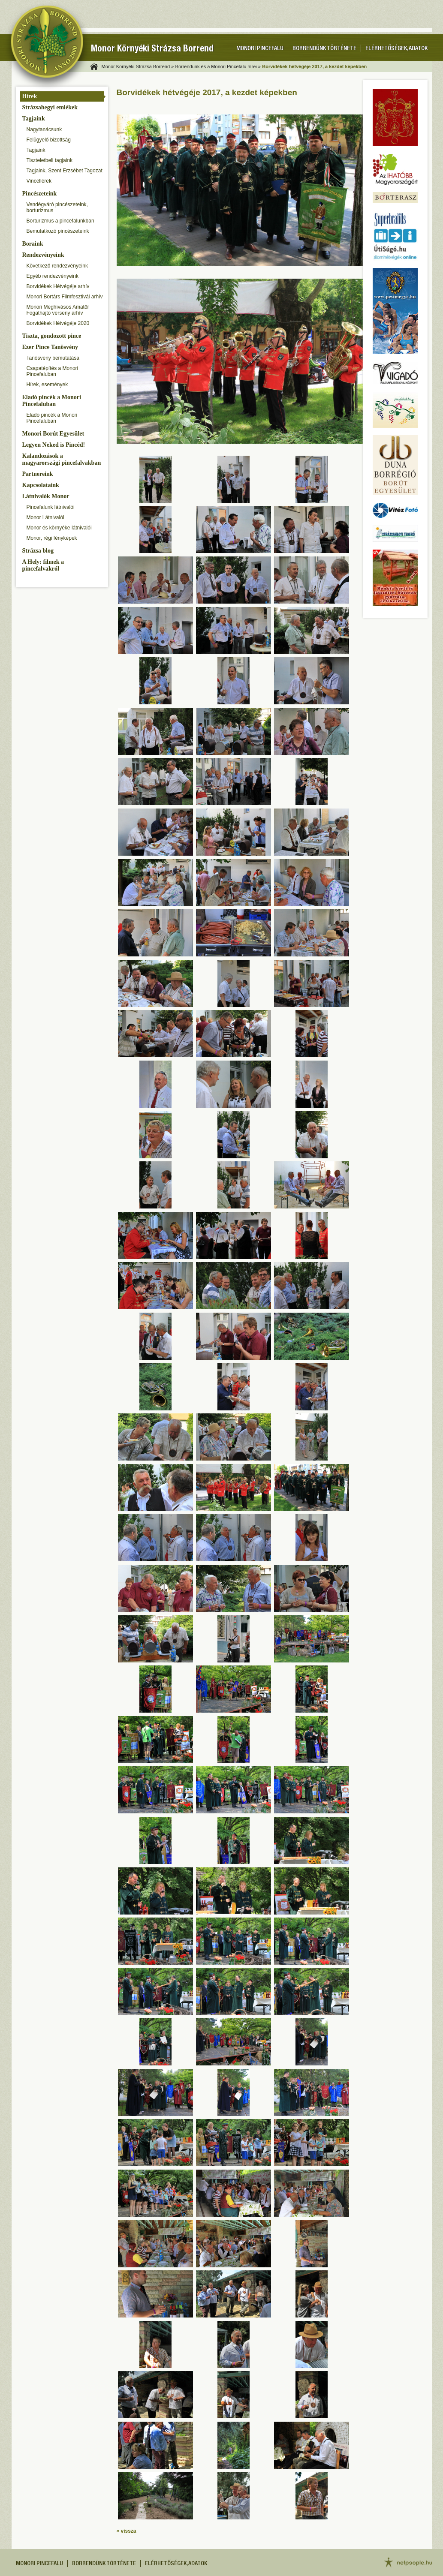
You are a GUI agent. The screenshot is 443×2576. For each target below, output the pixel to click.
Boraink (32, 243)
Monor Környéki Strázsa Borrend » (138, 66)
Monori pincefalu (259, 49)
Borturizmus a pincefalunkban (60, 221)
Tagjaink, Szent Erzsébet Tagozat (64, 171)
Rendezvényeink (43, 255)
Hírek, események (47, 385)
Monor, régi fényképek (52, 538)
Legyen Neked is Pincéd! (53, 445)
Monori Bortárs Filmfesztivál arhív (65, 297)
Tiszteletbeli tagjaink (50, 160)
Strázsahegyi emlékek (50, 107)
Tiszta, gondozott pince (51, 336)
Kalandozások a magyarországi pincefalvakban (61, 459)
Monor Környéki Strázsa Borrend (152, 49)
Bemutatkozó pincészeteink (58, 231)
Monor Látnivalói (45, 517)
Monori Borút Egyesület (53, 433)
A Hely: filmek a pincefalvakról (43, 565)
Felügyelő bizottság (49, 140)
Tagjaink (33, 118)
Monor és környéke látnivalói (59, 528)
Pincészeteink (39, 193)
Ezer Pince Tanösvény (50, 347)
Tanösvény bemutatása (53, 358)
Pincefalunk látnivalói (51, 507)
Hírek (29, 96)
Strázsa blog (38, 550)
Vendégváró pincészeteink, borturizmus (57, 207)
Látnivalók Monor (45, 496)
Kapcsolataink (40, 485)
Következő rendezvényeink (57, 266)
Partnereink (37, 474)
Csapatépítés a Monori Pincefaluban (52, 371)
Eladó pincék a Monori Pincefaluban (51, 400)
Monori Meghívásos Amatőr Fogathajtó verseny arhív (58, 310)
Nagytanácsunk (44, 129)
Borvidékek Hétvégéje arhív (58, 286)
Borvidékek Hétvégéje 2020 (58, 323)
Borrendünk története (324, 49)
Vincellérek (39, 181)
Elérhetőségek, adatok (396, 49)
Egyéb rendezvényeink (52, 276)
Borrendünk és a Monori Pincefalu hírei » (218, 66)
